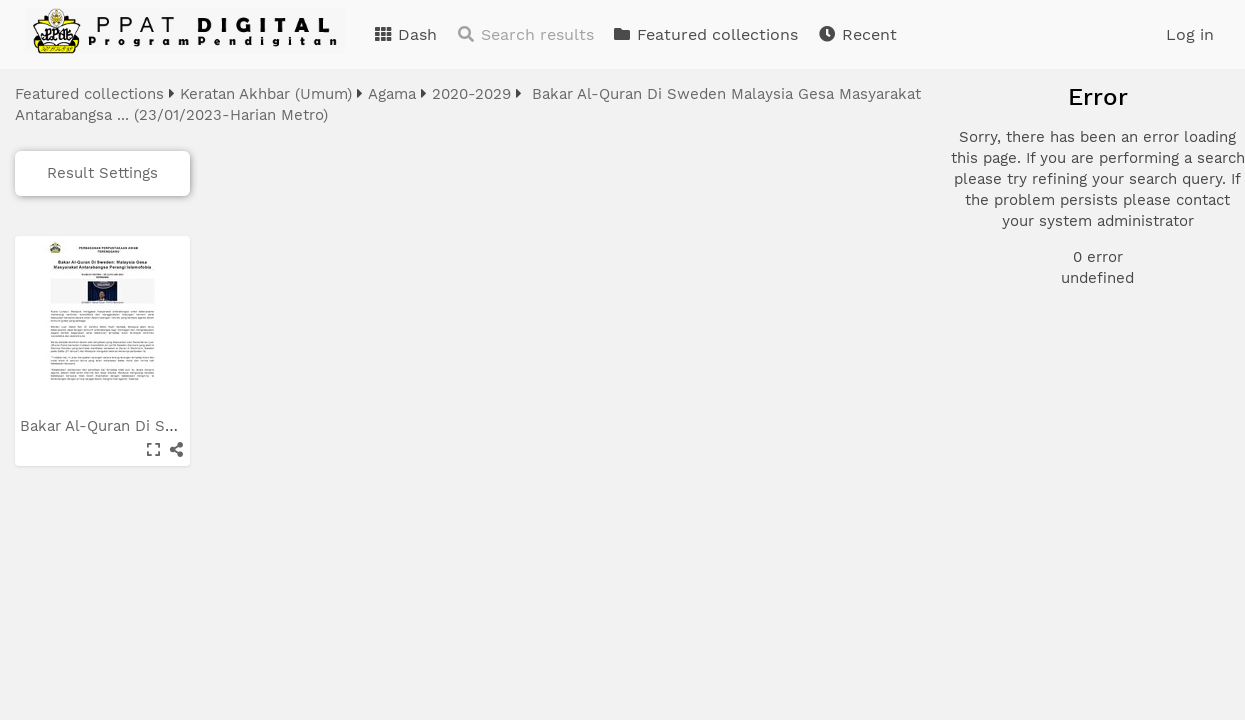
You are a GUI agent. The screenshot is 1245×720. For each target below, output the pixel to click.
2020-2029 (471, 94)
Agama (392, 94)
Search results (525, 34)
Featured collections (705, 34)
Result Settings (102, 173)
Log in (1190, 34)
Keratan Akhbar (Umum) (266, 94)
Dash (405, 34)
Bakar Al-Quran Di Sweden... (125, 426)
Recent (857, 34)
